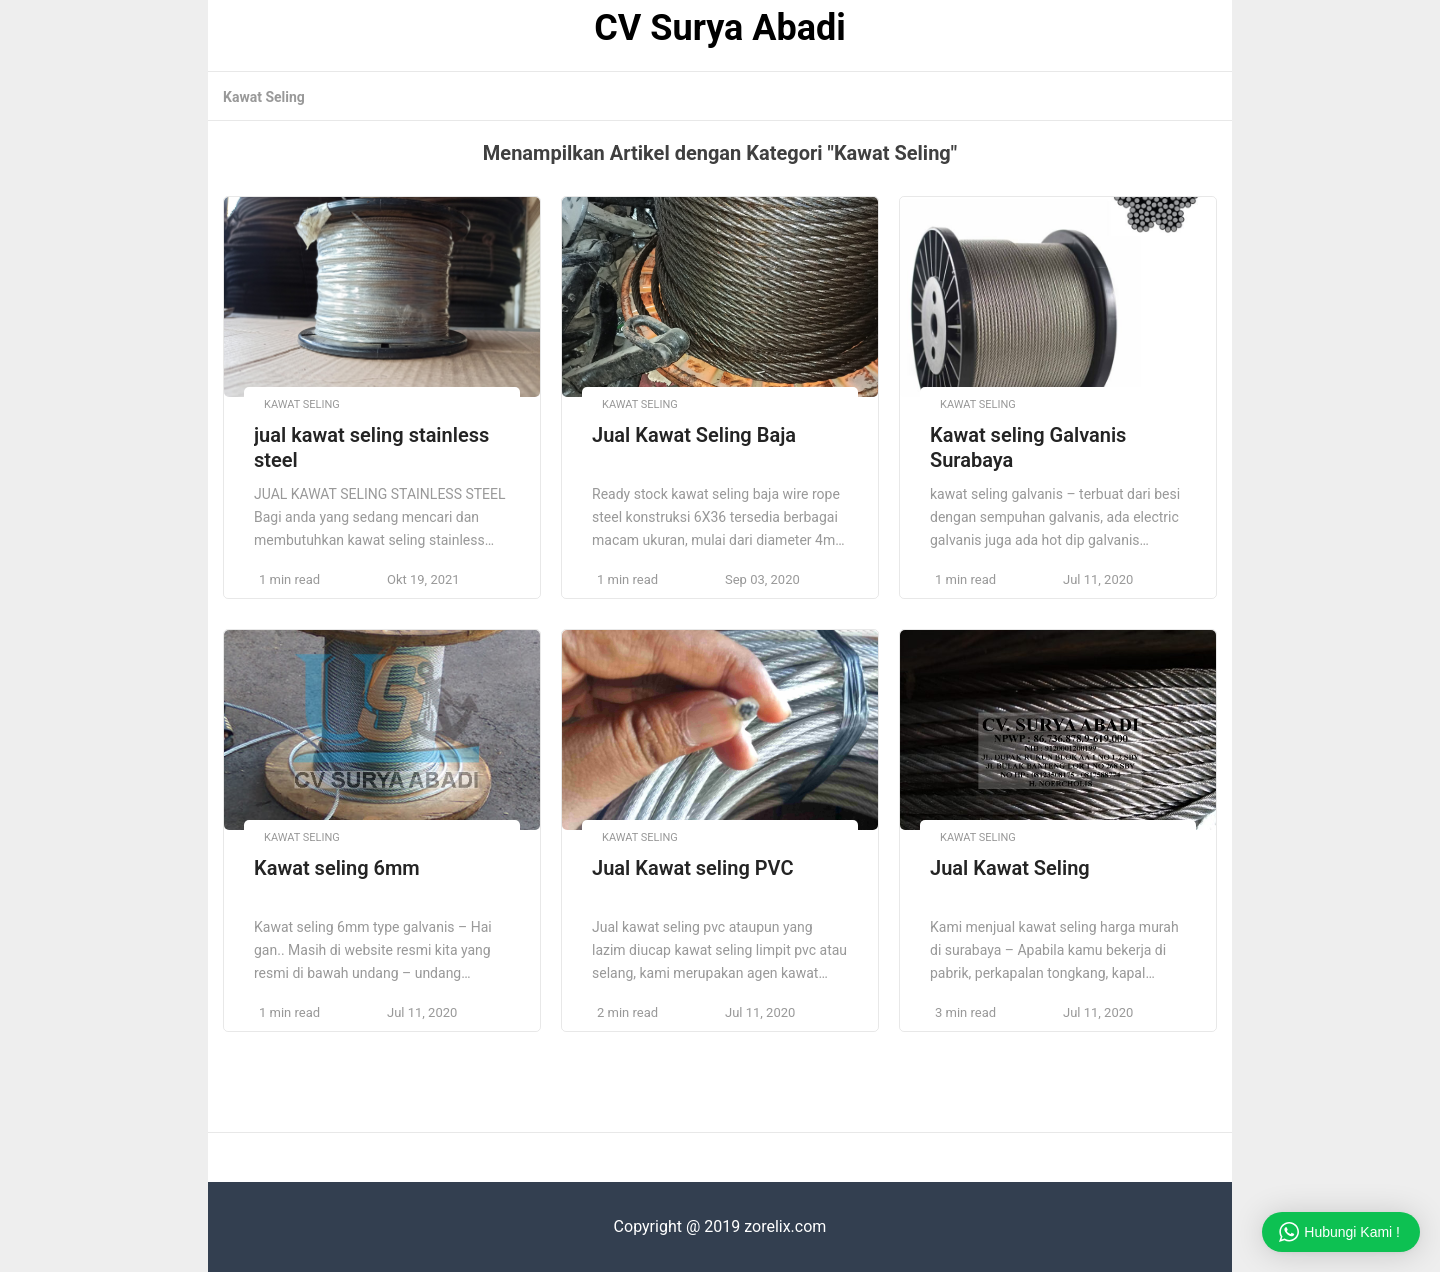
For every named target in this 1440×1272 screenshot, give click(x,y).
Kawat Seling (264, 97)
